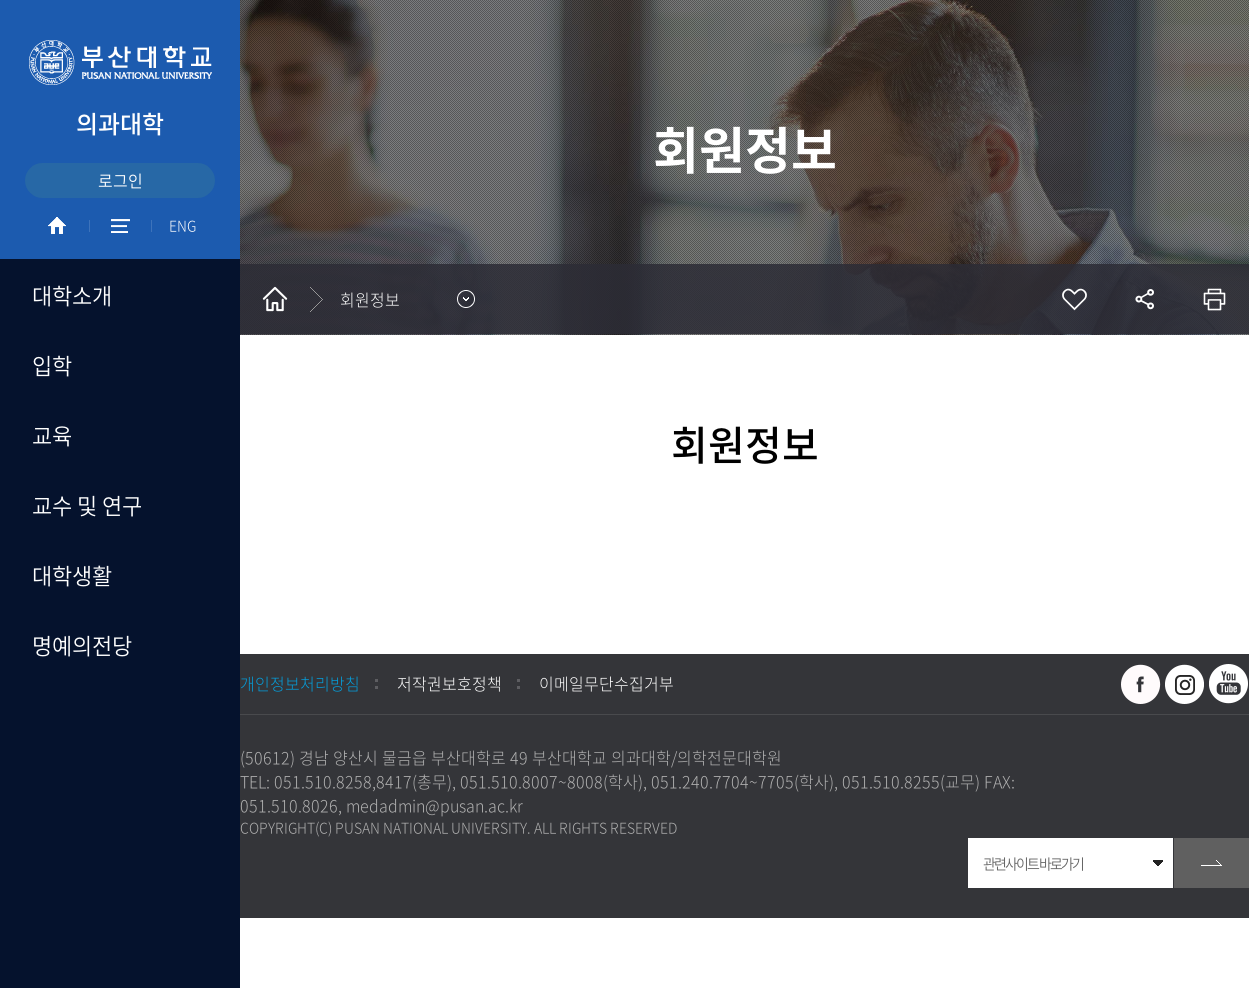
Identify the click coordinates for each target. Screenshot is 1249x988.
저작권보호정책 (449, 683)
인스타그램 (1185, 684)
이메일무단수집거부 (606, 683)
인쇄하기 (1214, 299)
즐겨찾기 (1074, 299)
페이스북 (1141, 684)
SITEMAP (120, 225)
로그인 (120, 180)
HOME (57, 225)
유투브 (1229, 684)
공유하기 (1144, 299)
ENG (182, 225)
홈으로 (275, 299)
